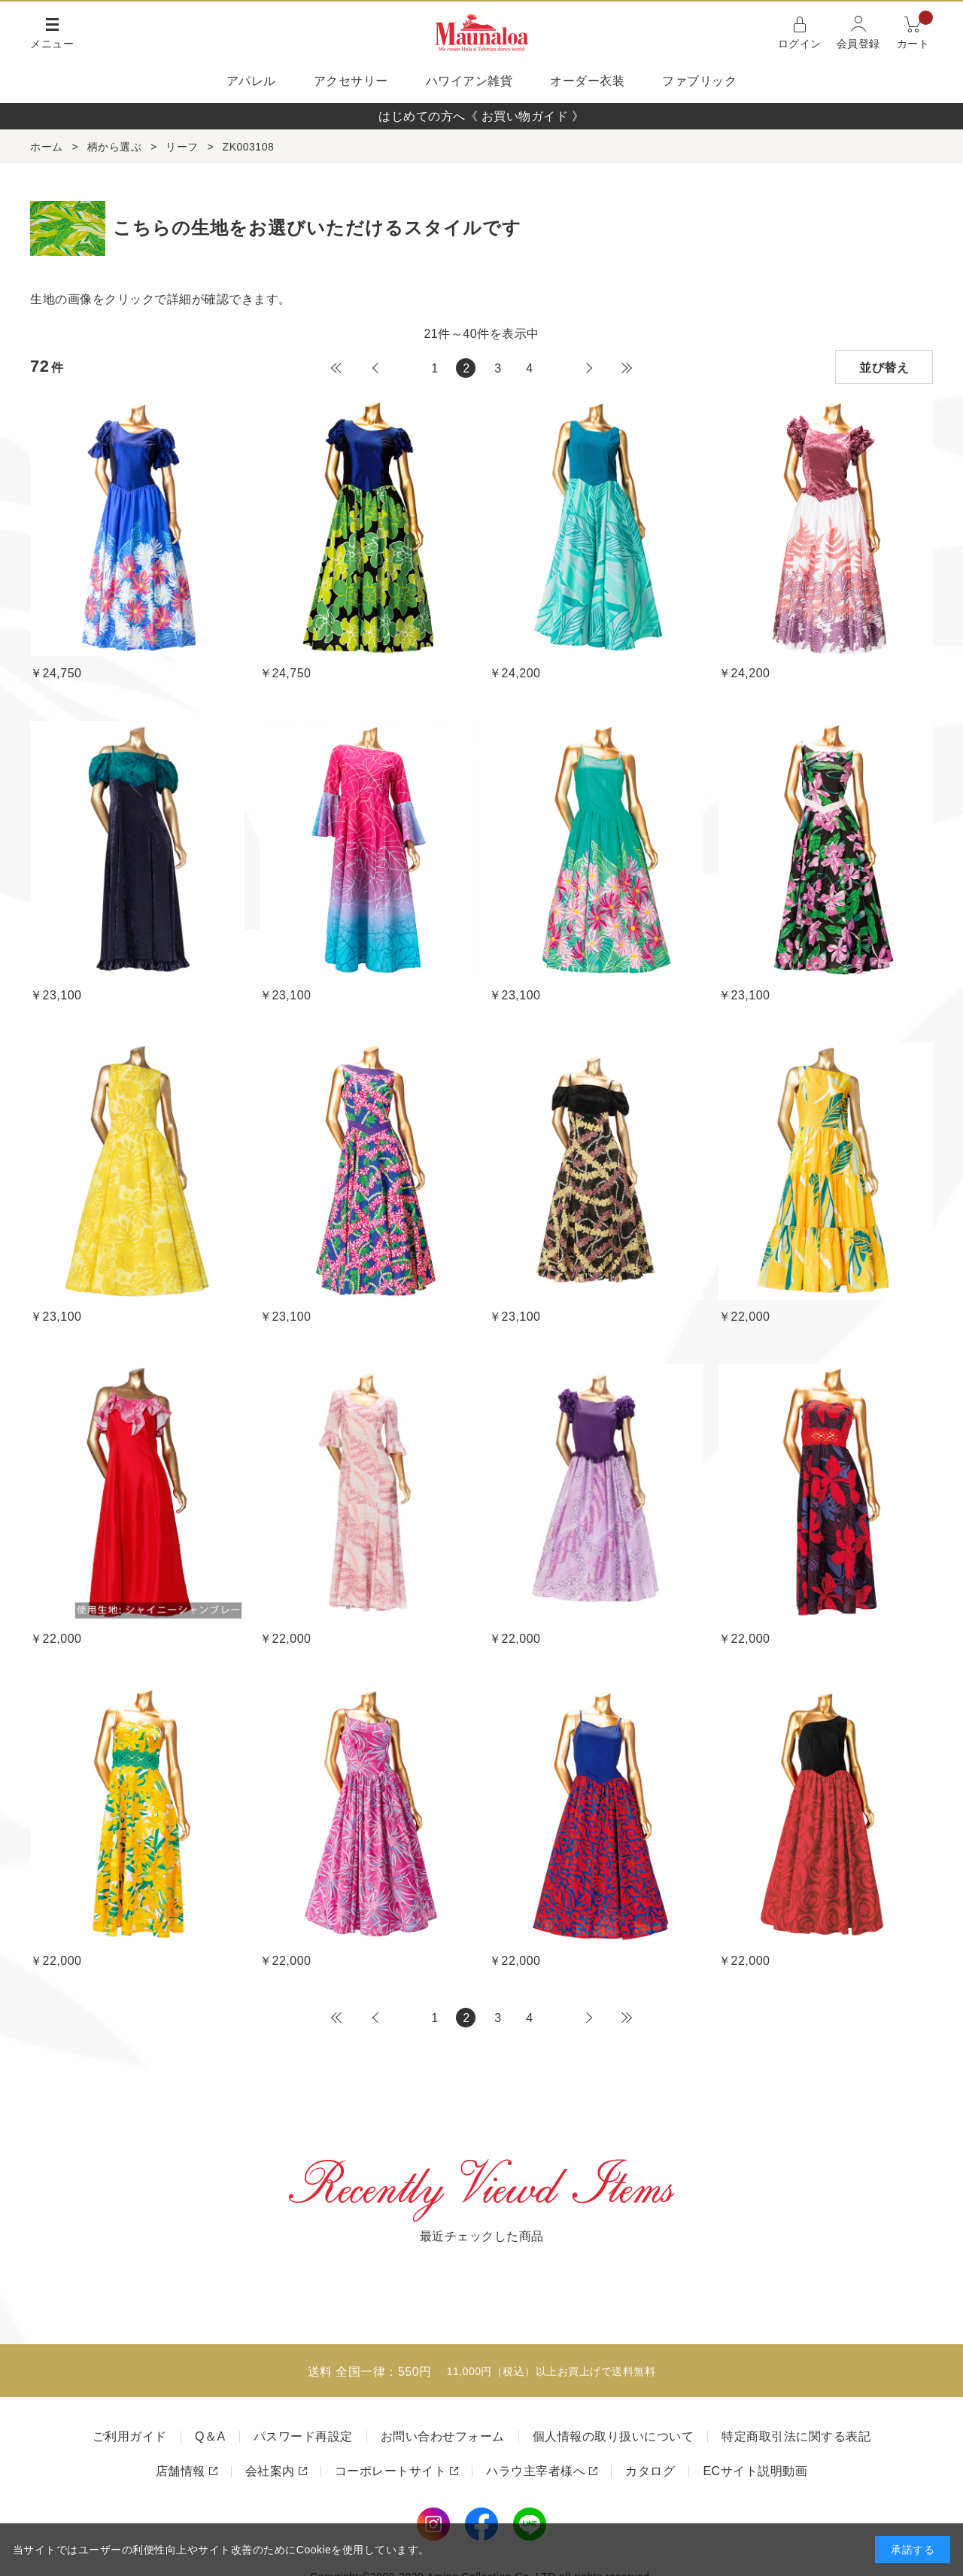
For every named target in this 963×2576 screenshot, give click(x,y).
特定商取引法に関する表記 (795, 2436)
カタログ (650, 2471)
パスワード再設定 (303, 2436)
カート (915, 31)
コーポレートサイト (391, 2471)
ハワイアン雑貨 (469, 81)
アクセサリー (351, 81)
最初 (336, 368)
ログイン (800, 44)
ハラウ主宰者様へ (535, 2471)
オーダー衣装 (587, 81)
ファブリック (699, 81)
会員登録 (858, 44)
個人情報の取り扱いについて (613, 2436)
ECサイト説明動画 (755, 2471)
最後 (626, 368)
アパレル (251, 81)
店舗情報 (180, 2471)
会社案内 (270, 2471)
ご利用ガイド (130, 2436)
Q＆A (210, 2436)
